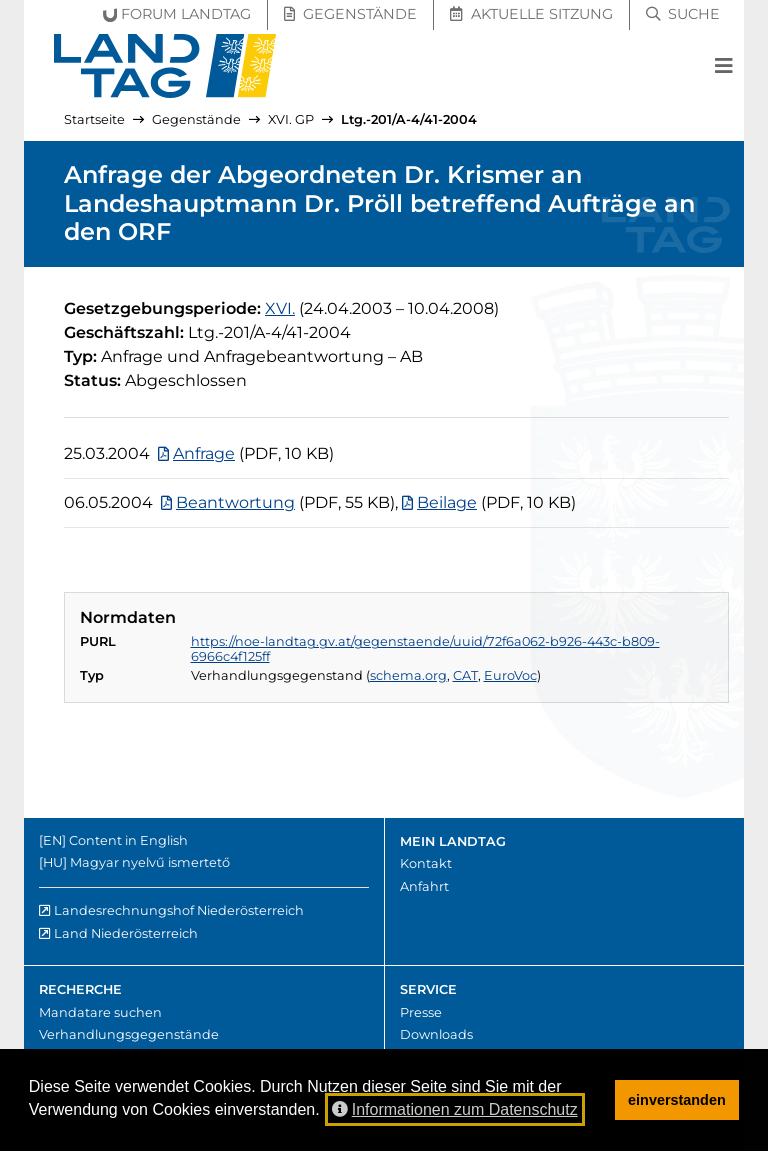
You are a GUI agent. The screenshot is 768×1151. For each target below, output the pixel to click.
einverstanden (677, 1100)
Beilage (447, 502)
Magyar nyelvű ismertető (150, 862)
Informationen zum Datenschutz (455, 1109)
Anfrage (204, 453)
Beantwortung (235, 502)
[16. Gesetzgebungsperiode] (280, 308)
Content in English (128, 840)
